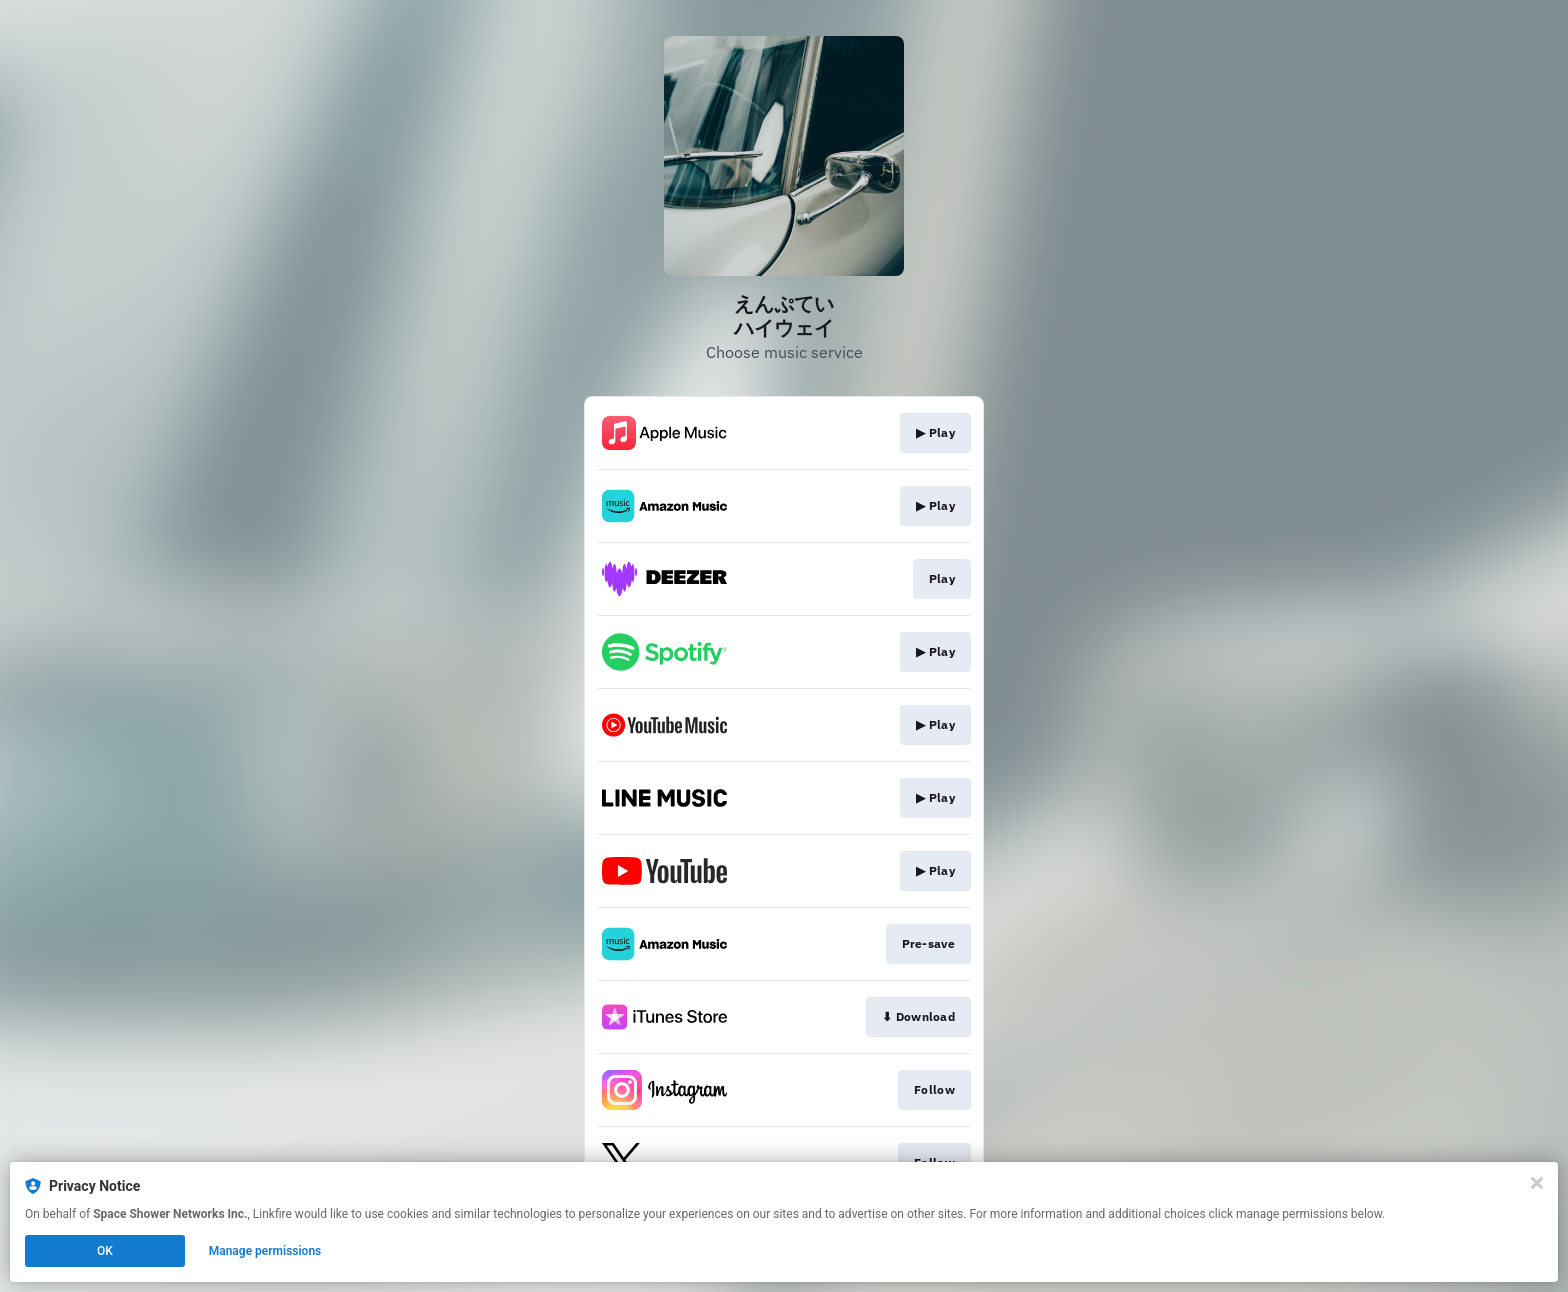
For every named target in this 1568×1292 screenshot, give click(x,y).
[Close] (1537, 1183)
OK (105, 1251)
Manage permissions (265, 1251)
